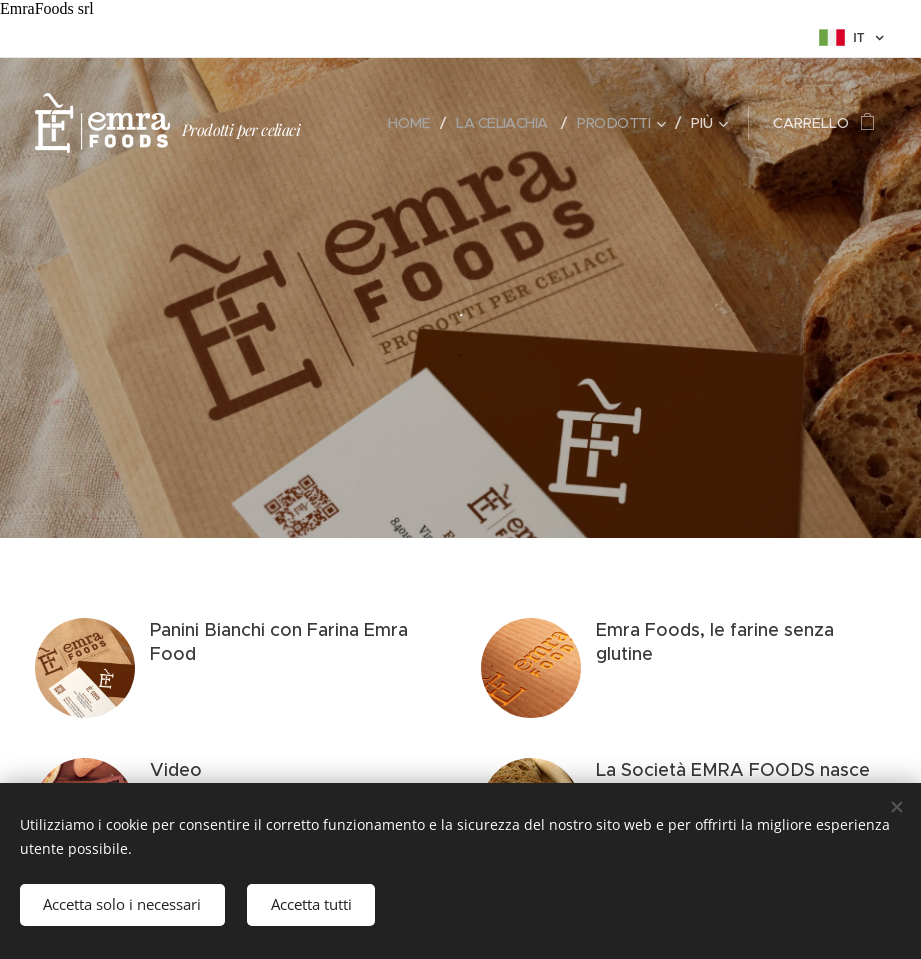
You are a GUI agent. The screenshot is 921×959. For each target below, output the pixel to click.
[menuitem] (402, 123)
